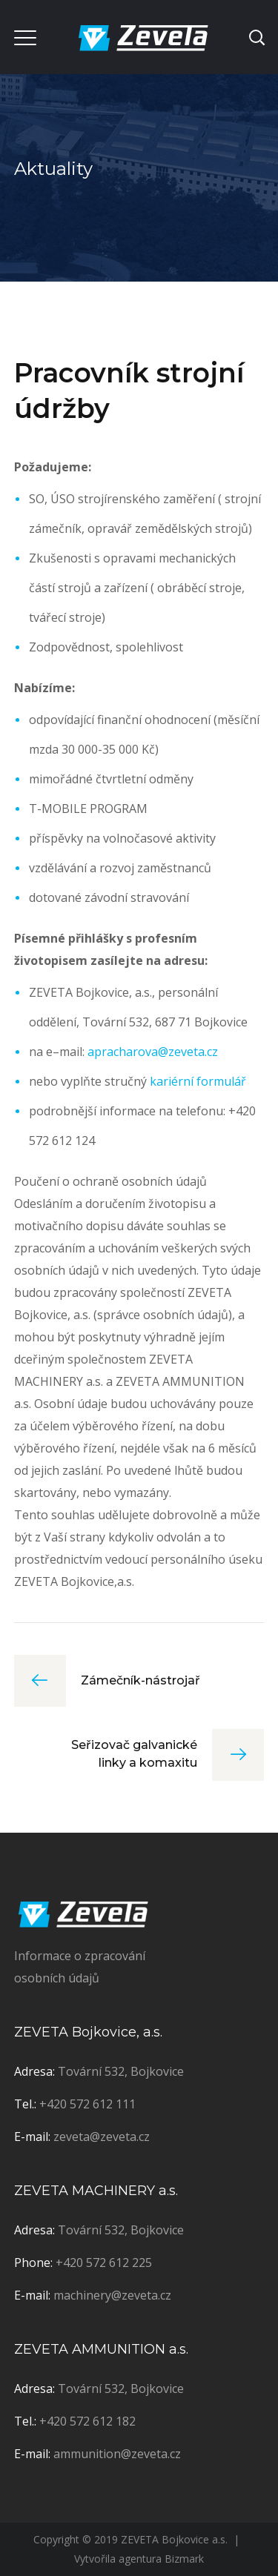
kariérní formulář (198, 1081)
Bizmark (184, 2559)
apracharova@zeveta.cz (152, 1051)
